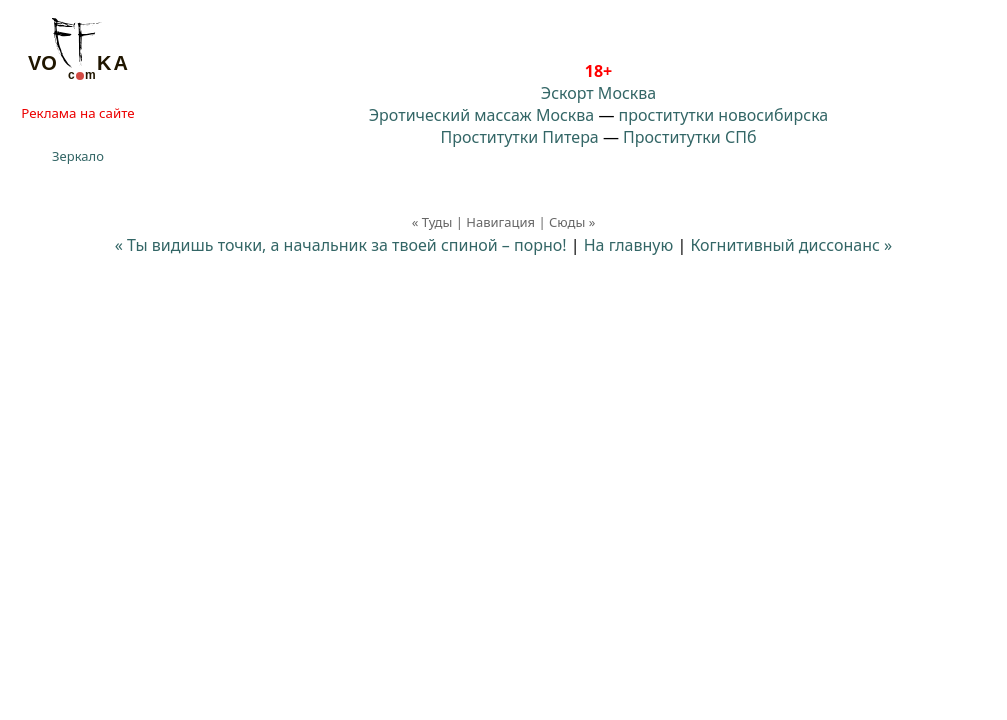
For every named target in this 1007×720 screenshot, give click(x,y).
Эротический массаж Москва (481, 115)
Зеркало (78, 156)
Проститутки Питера (520, 137)
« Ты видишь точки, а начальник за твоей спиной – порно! (341, 245)
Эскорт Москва (598, 93)
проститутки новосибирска (724, 115)
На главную (629, 245)
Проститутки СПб (689, 137)
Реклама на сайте (77, 113)
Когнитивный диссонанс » (791, 245)
